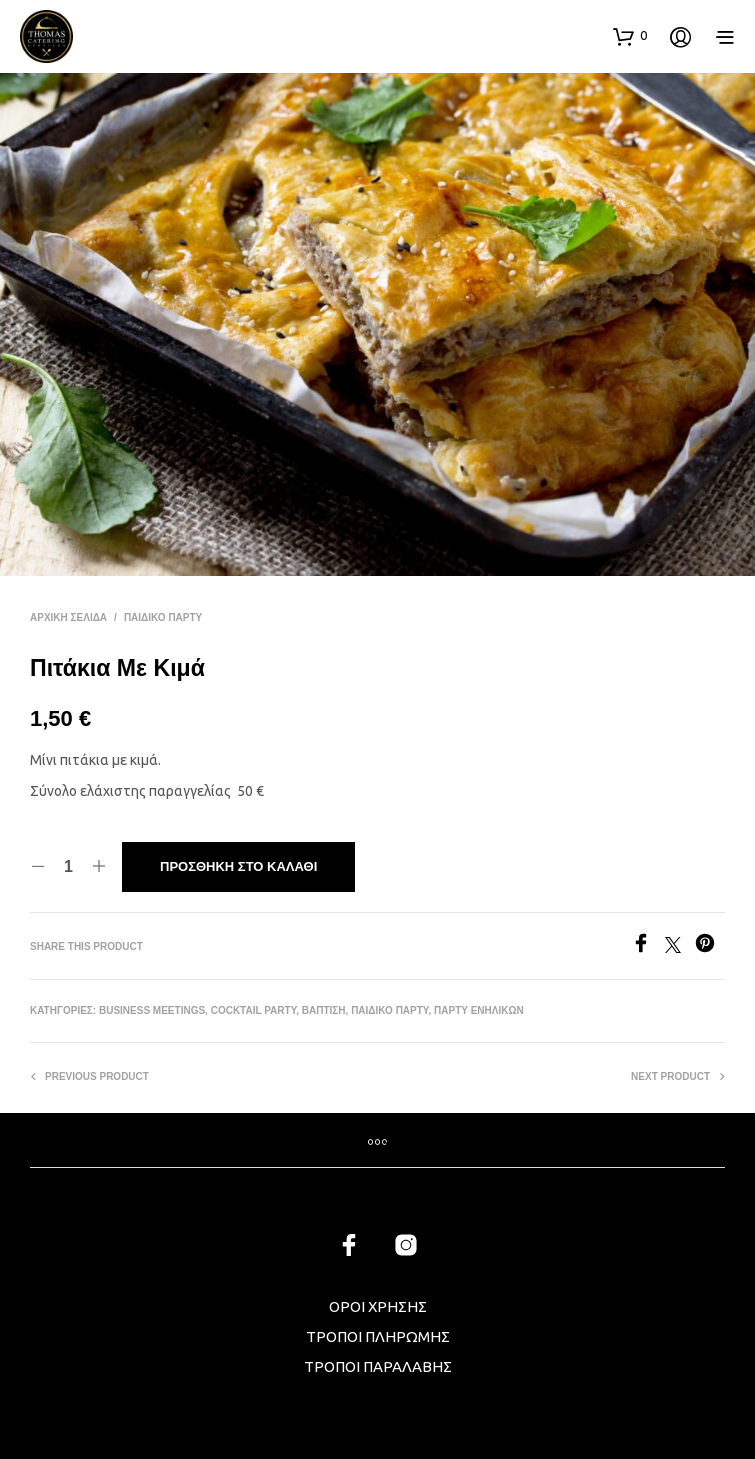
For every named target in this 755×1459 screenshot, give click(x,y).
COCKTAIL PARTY (254, 1010)
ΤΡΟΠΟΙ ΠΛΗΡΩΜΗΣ (378, 1336)
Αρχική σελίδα (68, 617)
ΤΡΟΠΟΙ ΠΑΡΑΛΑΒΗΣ (378, 1366)
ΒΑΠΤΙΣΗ (324, 1010)
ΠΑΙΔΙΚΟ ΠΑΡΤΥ (163, 617)
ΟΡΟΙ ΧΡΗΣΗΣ (378, 1306)
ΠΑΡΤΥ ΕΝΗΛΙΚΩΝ (479, 1010)
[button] (630, 36)
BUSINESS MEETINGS (152, 1010)
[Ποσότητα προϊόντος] (68, 867)
